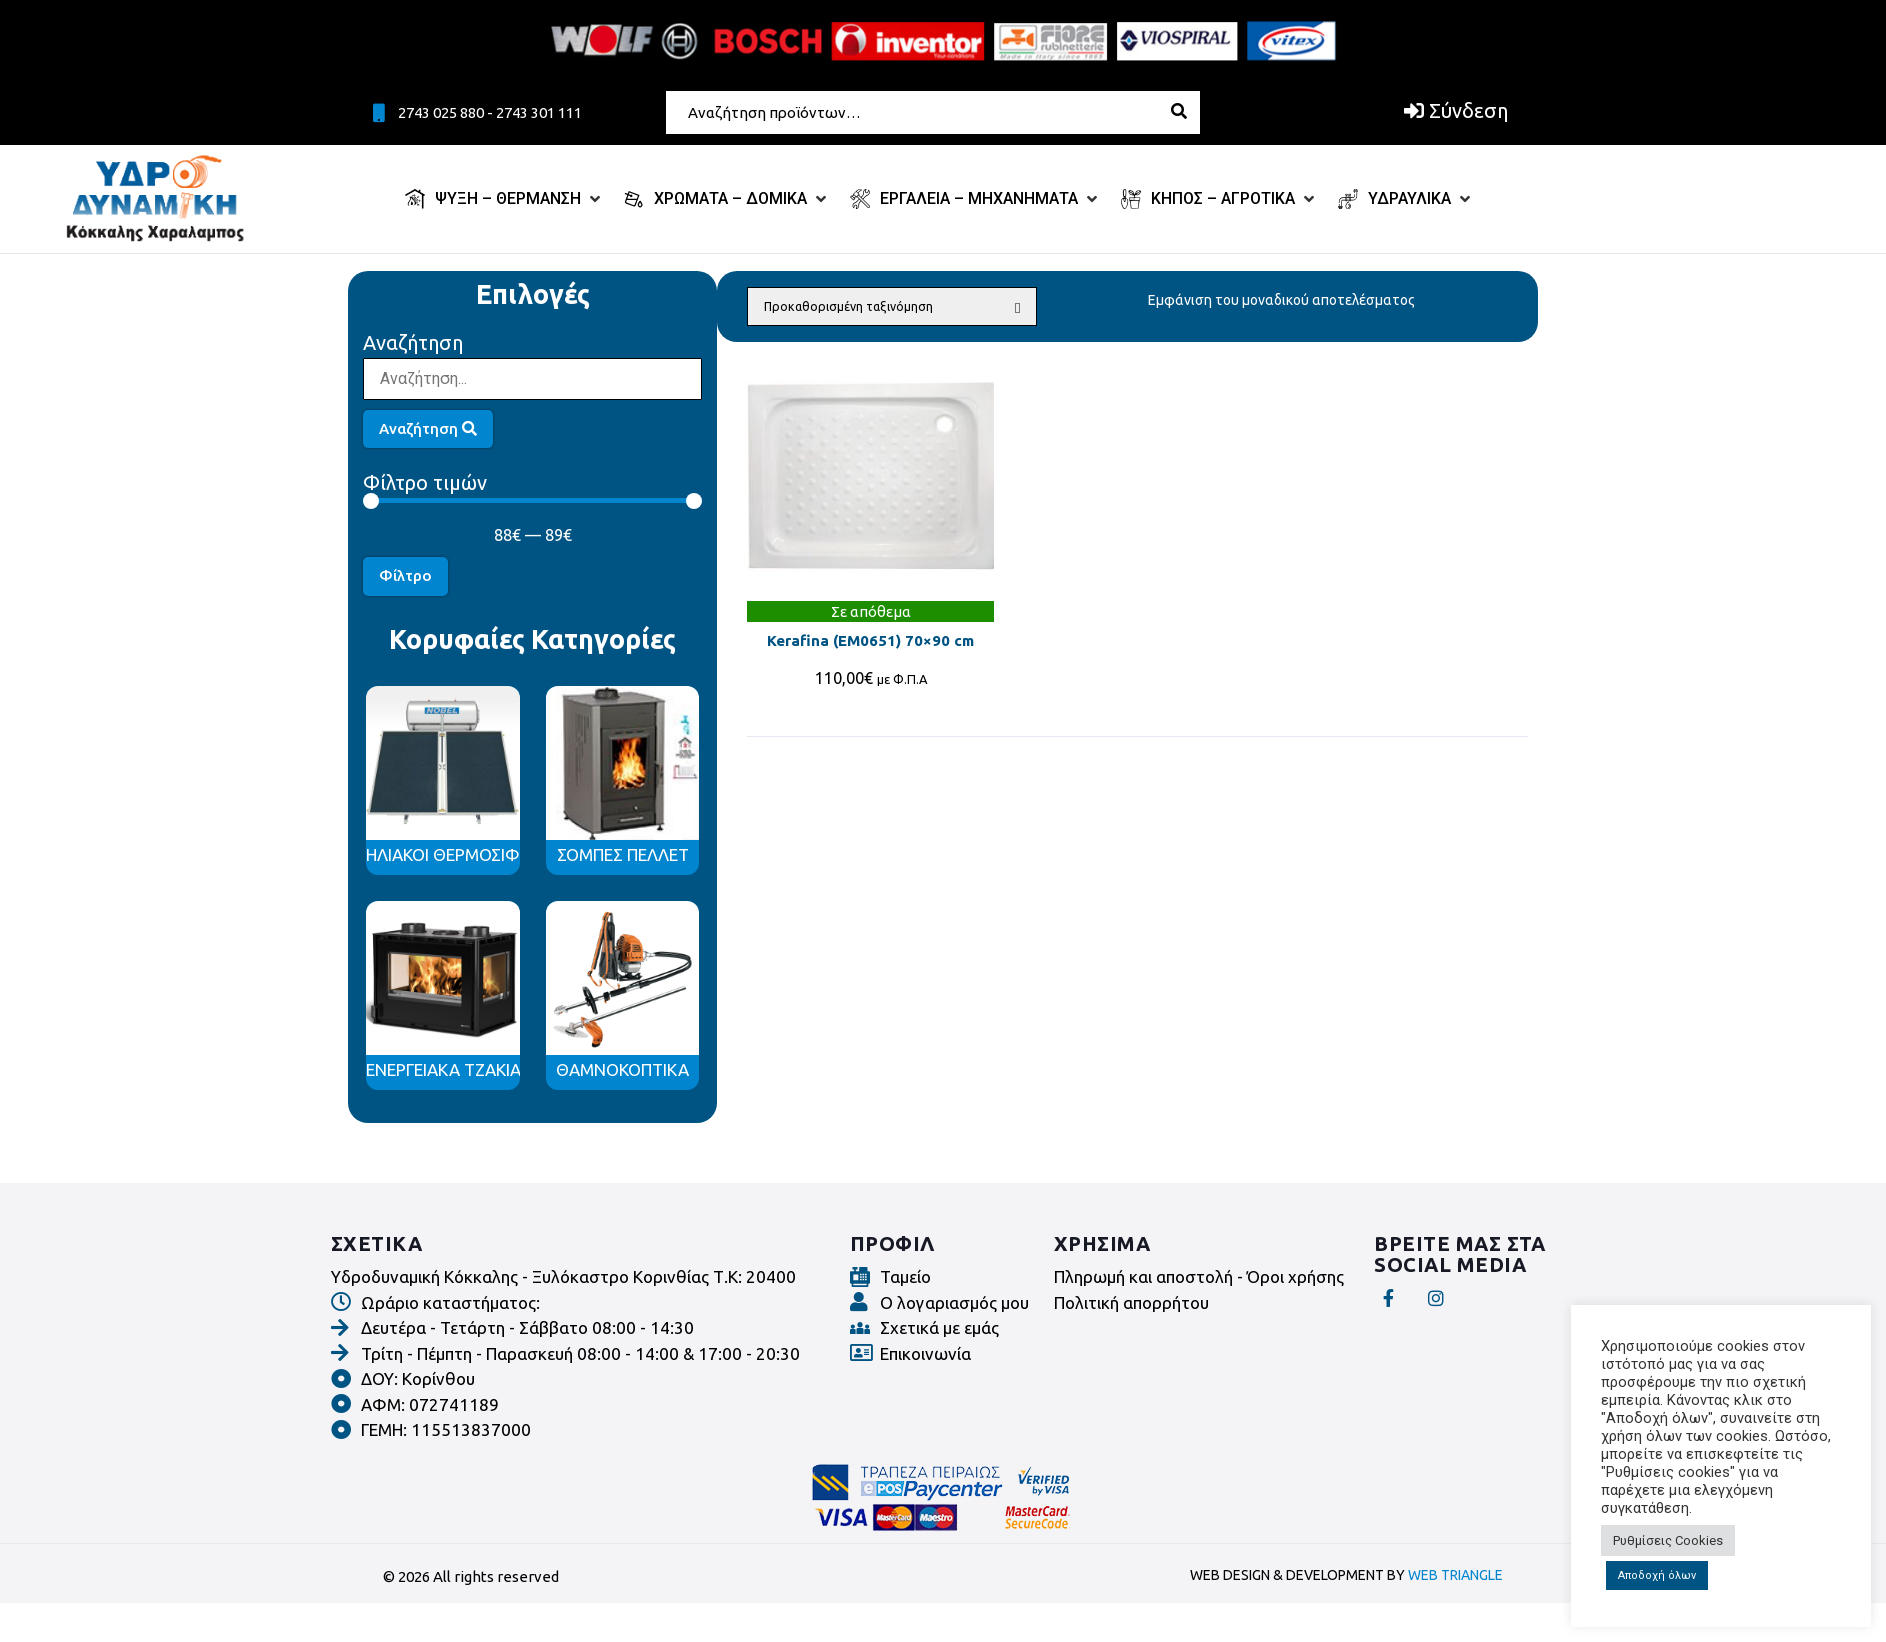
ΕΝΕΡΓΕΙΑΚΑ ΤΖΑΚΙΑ (443, 1069)
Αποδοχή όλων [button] (1657, 1575)
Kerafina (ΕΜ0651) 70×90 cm (870, 640)
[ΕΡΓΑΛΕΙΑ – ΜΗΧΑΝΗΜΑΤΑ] (975, 199)
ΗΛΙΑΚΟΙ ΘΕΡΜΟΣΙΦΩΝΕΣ (465, 854)
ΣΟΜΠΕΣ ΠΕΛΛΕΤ (623, 854)
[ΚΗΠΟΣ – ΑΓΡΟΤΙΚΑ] (1219, 199)
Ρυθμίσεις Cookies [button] (1668, 1540)
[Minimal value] (532, 501)
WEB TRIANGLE (1455, 1575)
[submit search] (1187, 111)
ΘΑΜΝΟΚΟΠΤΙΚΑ (622, 1069)
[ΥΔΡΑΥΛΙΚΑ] (1406, 199)
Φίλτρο (405, 575)
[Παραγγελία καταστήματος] (892, 306)
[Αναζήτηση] (532, 379)
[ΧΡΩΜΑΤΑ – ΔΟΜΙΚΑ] (727, 199)
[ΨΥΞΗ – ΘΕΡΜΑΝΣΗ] (504, 199)
